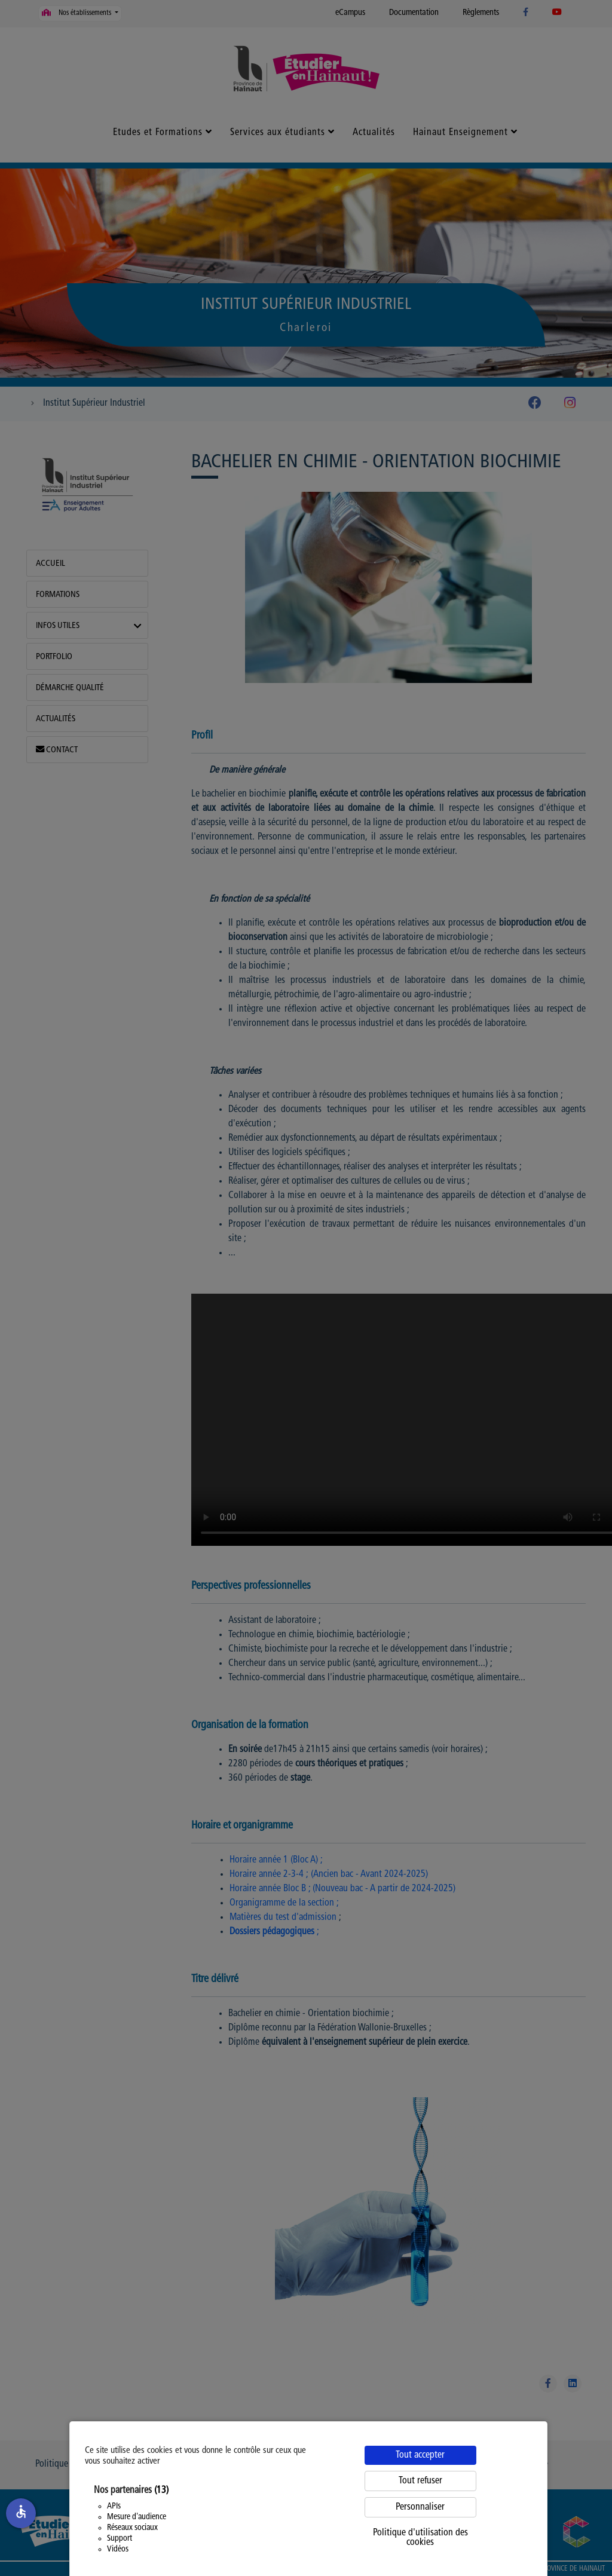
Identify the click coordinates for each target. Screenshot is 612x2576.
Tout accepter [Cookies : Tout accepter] (420, 2455)
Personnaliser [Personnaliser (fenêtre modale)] (420, 2507)
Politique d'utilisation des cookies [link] (420, 2537)
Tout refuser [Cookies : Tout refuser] (420, 2481)
